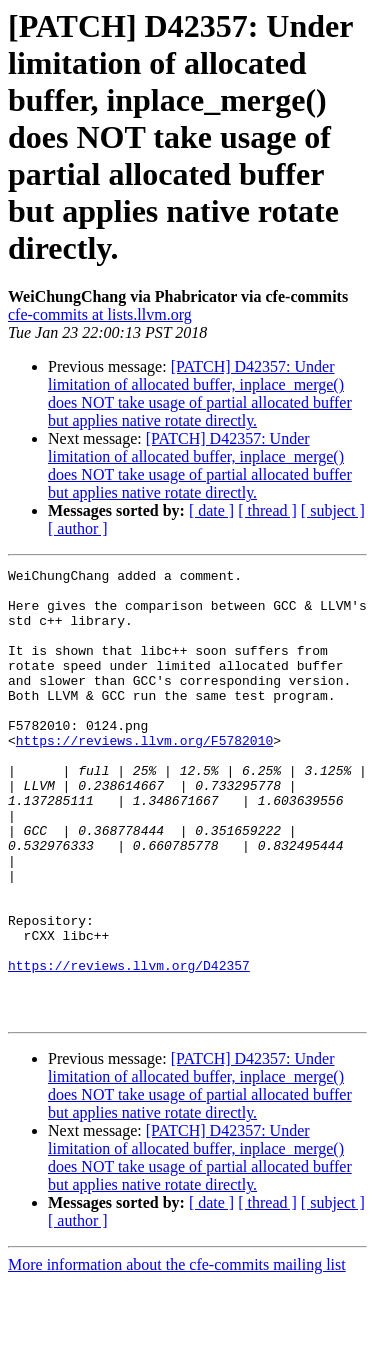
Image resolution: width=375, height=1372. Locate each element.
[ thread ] (267, 510)
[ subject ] (333, 510)
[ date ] (211, 510)
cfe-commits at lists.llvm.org (100, 314)
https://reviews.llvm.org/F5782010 (144, 776)
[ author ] (78, 528)
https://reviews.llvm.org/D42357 (129, 1046)
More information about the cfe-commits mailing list (177, 1354)
